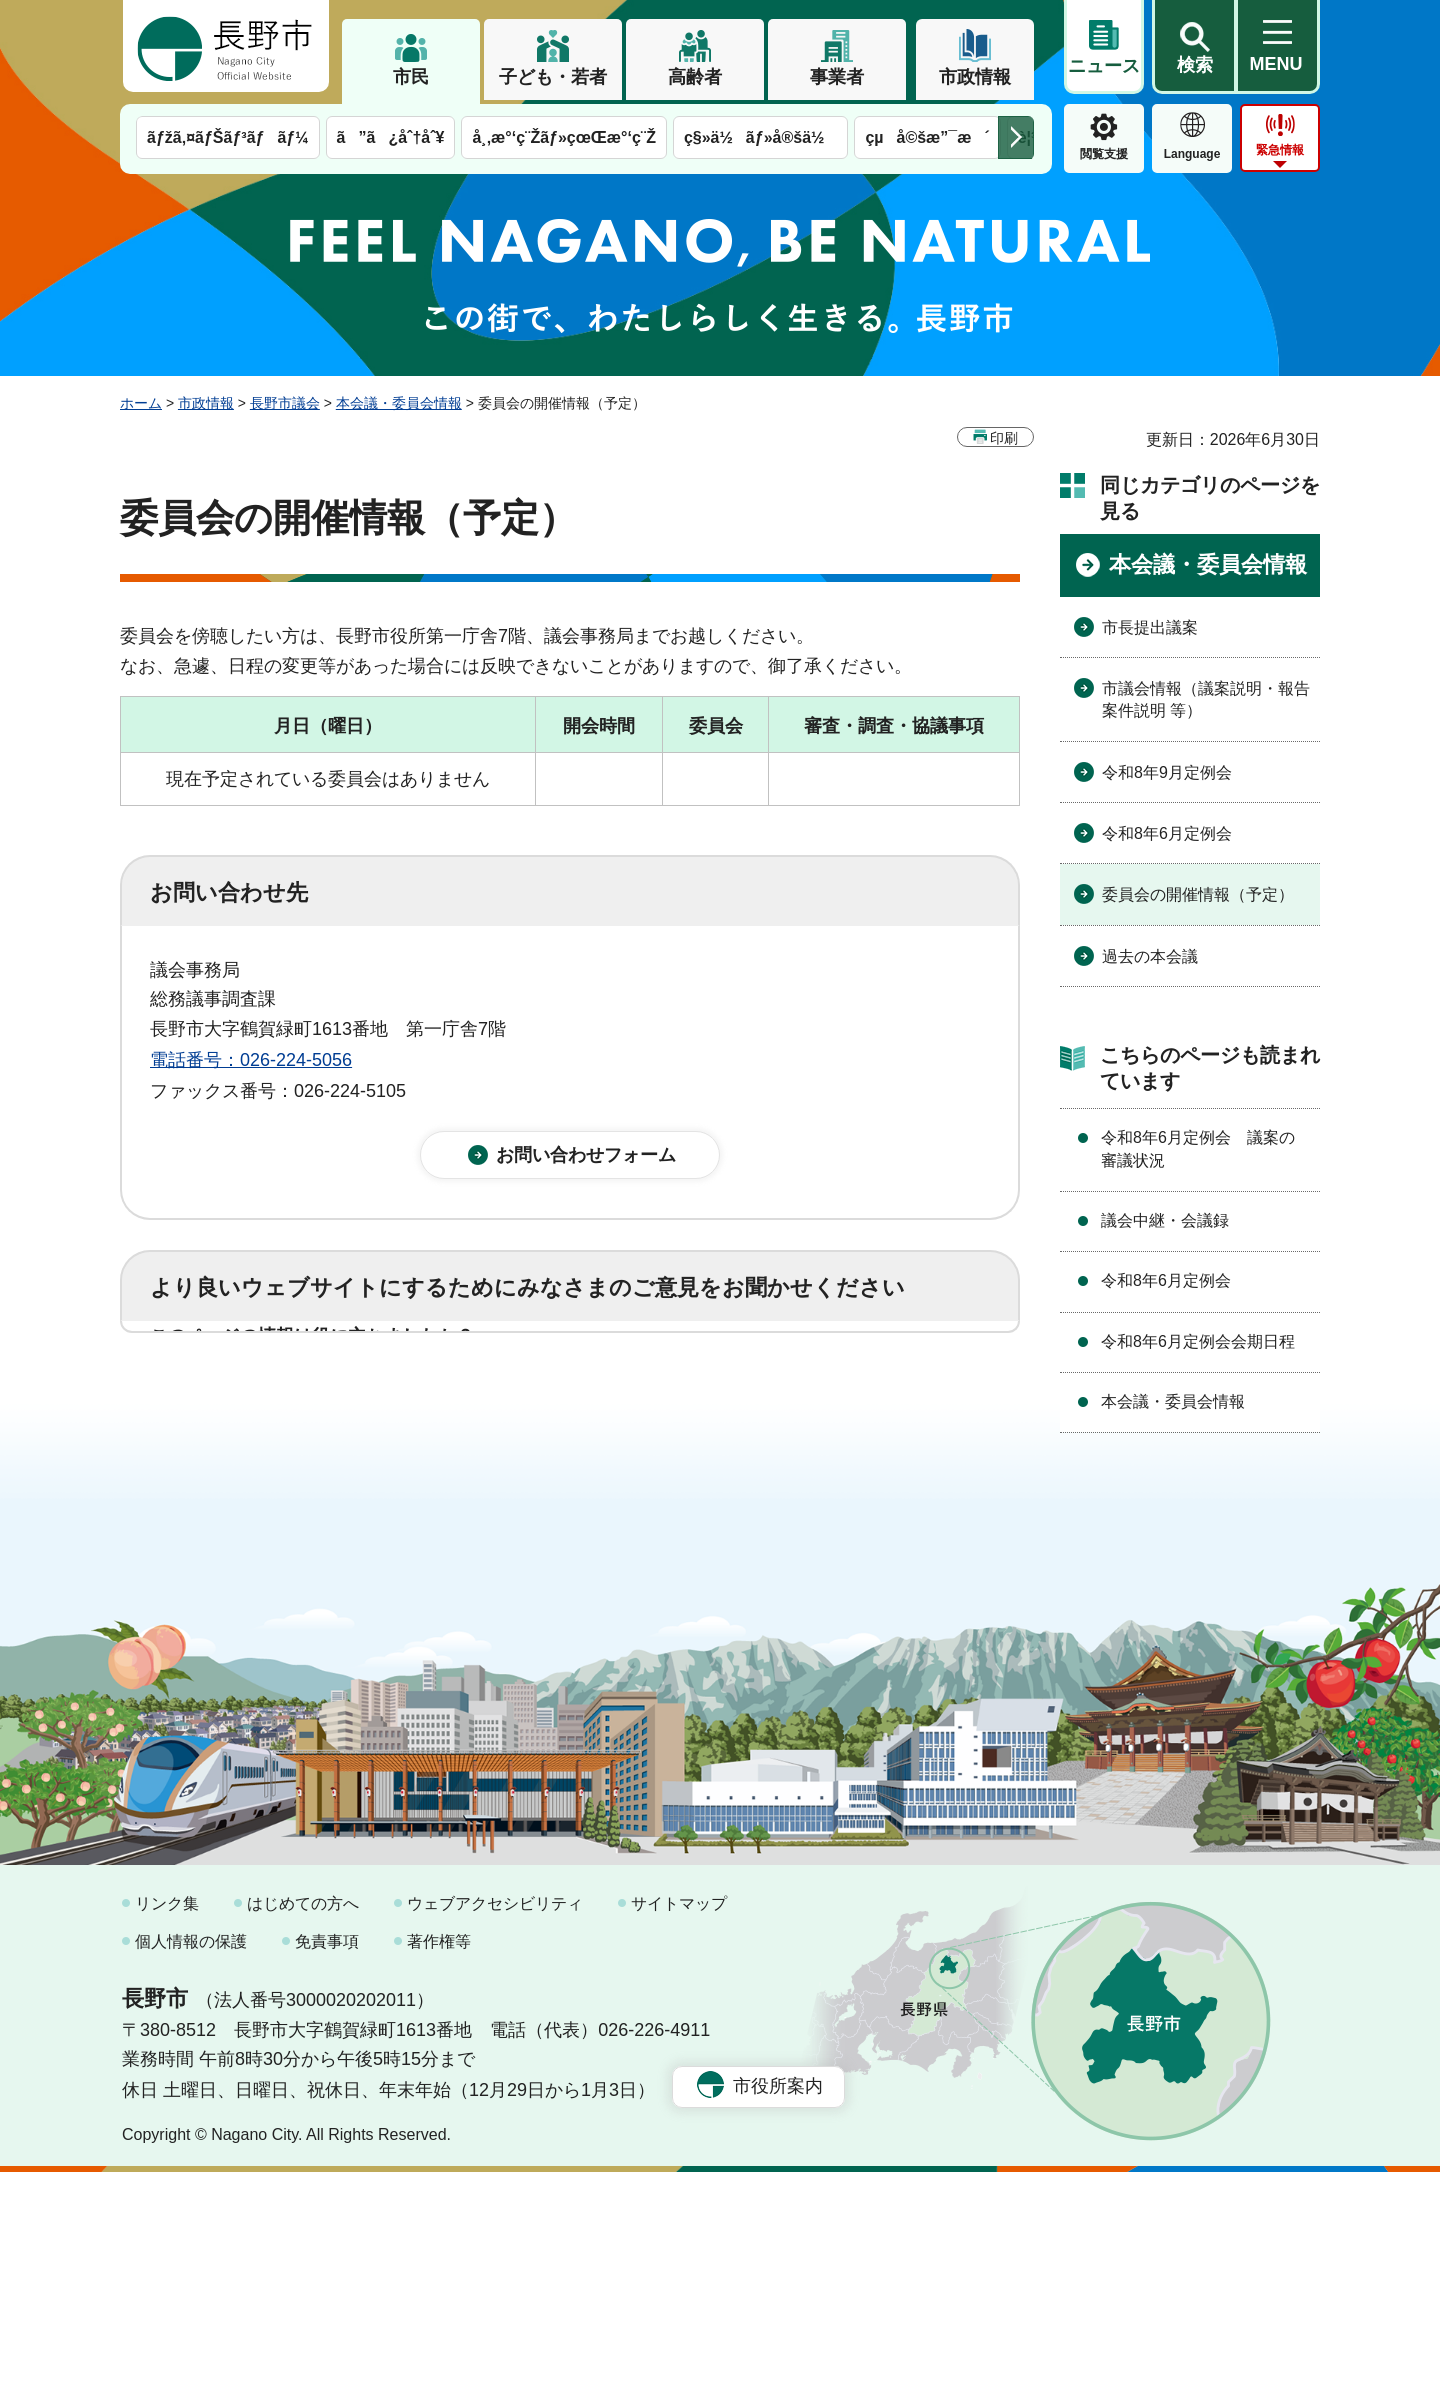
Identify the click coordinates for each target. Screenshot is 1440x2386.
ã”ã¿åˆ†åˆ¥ (391, 137)
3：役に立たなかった (576, 1400)
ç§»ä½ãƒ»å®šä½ (760, 137)
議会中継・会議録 (1165, 1220)
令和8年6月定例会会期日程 (1198, 1341)
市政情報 (975, 77)
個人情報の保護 (191, 2154)
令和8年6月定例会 (1167, 833)
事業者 (837, 77)
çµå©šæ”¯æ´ (927, 137)
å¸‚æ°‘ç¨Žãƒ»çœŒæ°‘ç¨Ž (564, 137)
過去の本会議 (1150, 956)
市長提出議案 (1150, 627)
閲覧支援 (1104, 154)
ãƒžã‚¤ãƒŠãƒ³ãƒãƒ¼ (228, 137)
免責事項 (327, 2154)
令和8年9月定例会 (1167, 772)
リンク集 (167, 2117)
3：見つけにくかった (630, 1488)
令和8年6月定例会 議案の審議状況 (1198, 1148)
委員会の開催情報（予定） (1198, 894)
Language (1192, 154)
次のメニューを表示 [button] (1016, 137)
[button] (1194, 47)
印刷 (1004, 438)
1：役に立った (239, 1400)
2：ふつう (394, 1400)
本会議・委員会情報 (399, 403)
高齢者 (695, 77)
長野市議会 (285, 403)
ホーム (141, 403)
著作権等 (439, 2154)
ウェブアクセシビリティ (495, 2117)
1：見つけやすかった (266, 1488)
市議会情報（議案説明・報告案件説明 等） (1206, 699)
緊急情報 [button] (1280, 150)
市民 (411, 77)
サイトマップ (679, 2117)
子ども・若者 (553, 77)
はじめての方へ (303, 2117)
